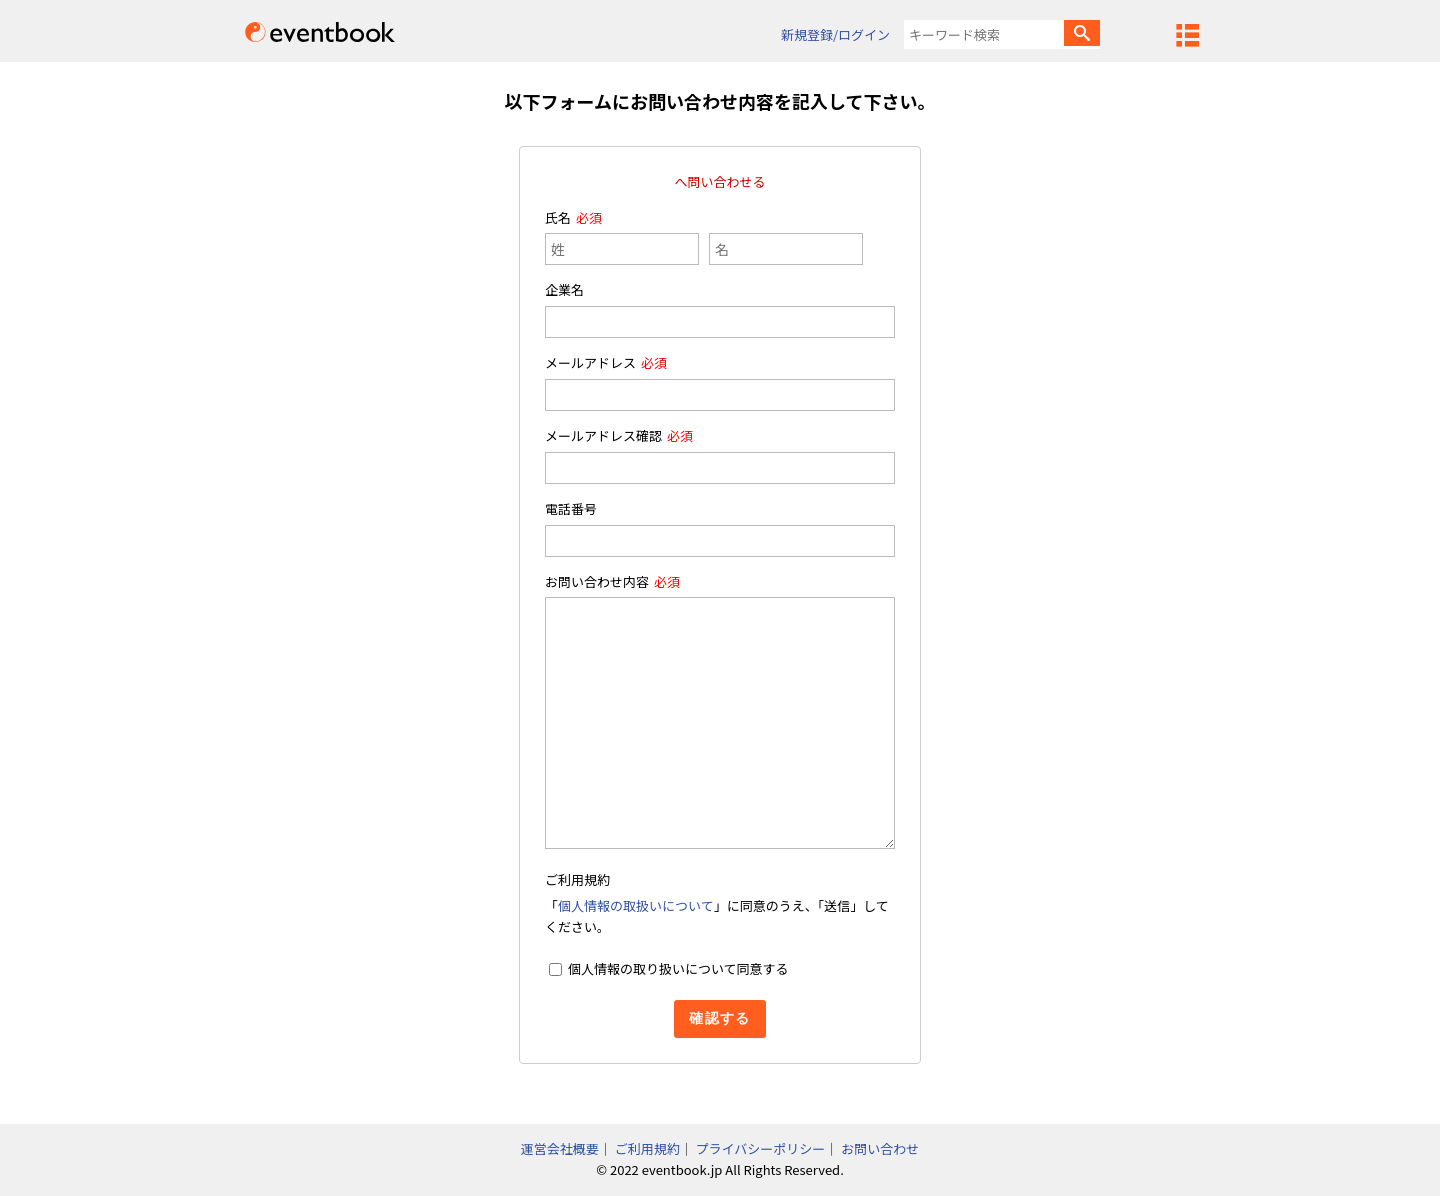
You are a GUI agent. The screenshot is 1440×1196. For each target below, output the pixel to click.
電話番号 (571, 508)
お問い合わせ (880, 1148)
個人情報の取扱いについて (636, 905)
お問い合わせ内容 (597, 581)
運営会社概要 (560, 1148)
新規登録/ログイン (835, 34)
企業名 (564, 289)
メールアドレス (590, 362)
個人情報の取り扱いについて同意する (678, 968)
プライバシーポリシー (761, 1148)
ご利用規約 (647, 1148)
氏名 (558, 217)
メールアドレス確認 (603, 435)
